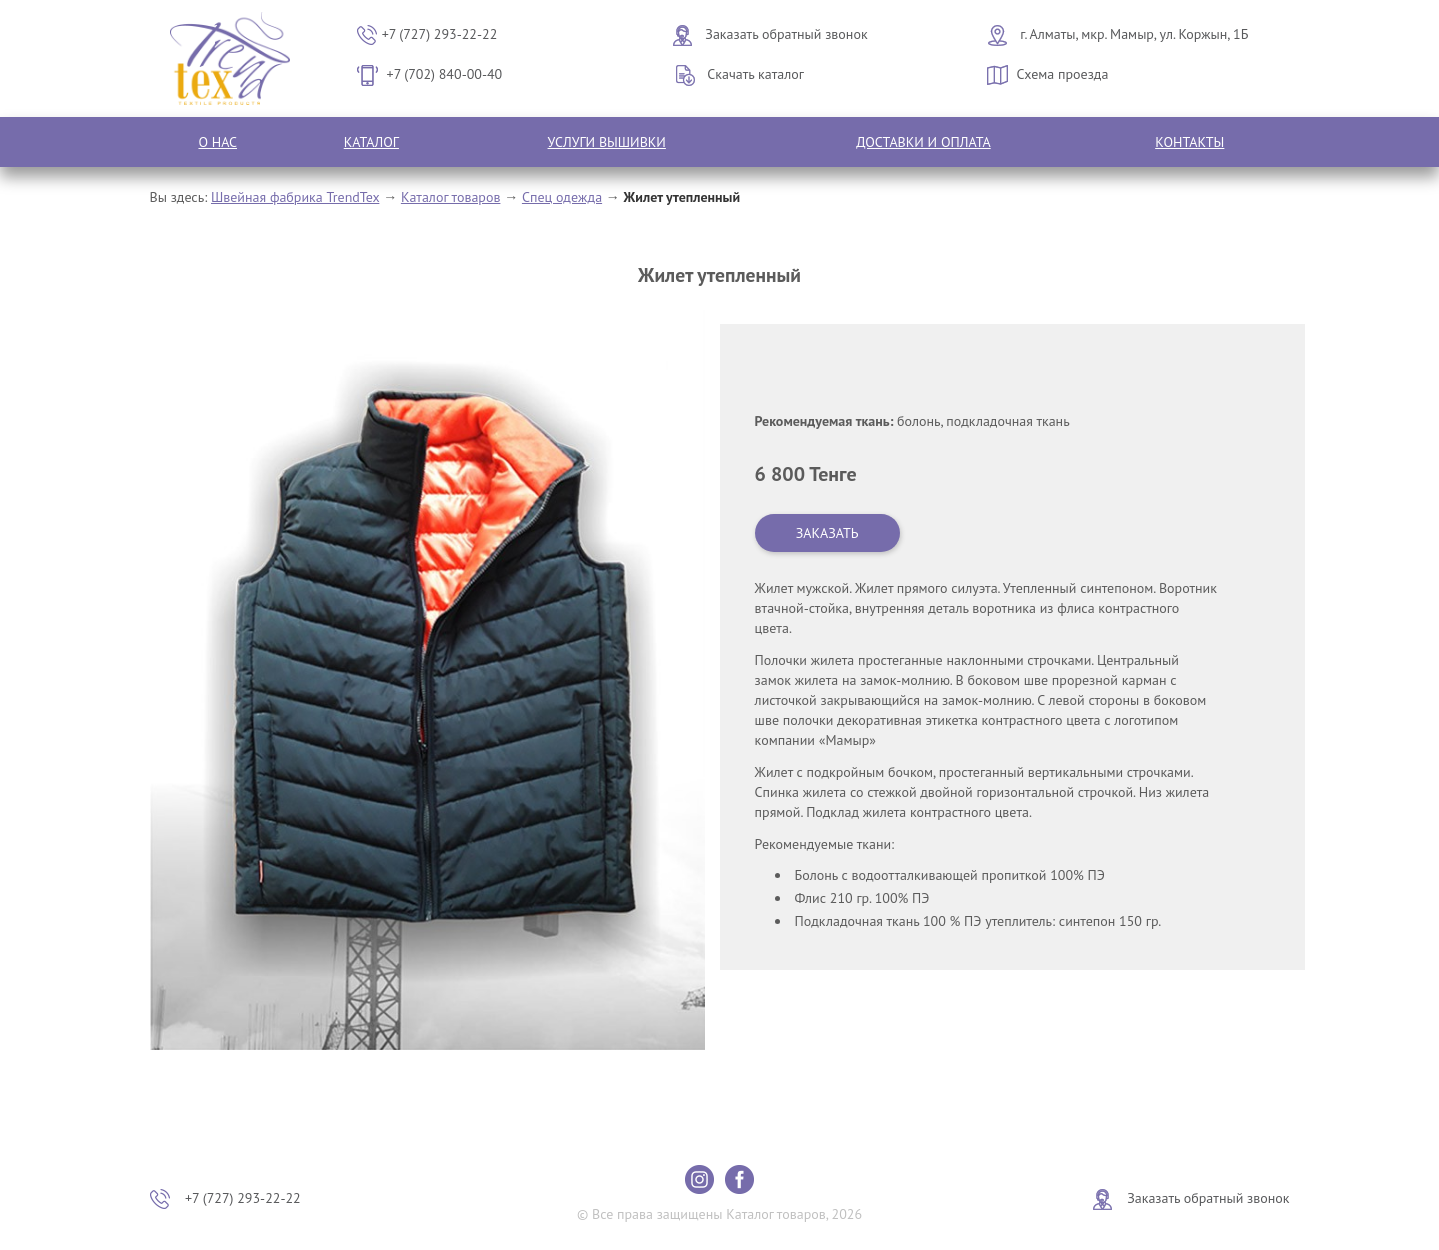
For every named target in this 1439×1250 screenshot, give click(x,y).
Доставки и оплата (923, 142)
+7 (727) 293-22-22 (440, 34)
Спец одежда (562, 197)
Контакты (1189, 142)
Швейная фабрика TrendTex (295, 197)
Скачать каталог (755, 74)
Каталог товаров (451, 197)
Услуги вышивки (607, 142)
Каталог (371, 142)
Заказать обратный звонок (786, 34)
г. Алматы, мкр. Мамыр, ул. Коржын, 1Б (1134, 34)
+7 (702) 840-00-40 (445, 74)
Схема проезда (1063, 74)
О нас (217, 142)
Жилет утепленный (682, 197)
